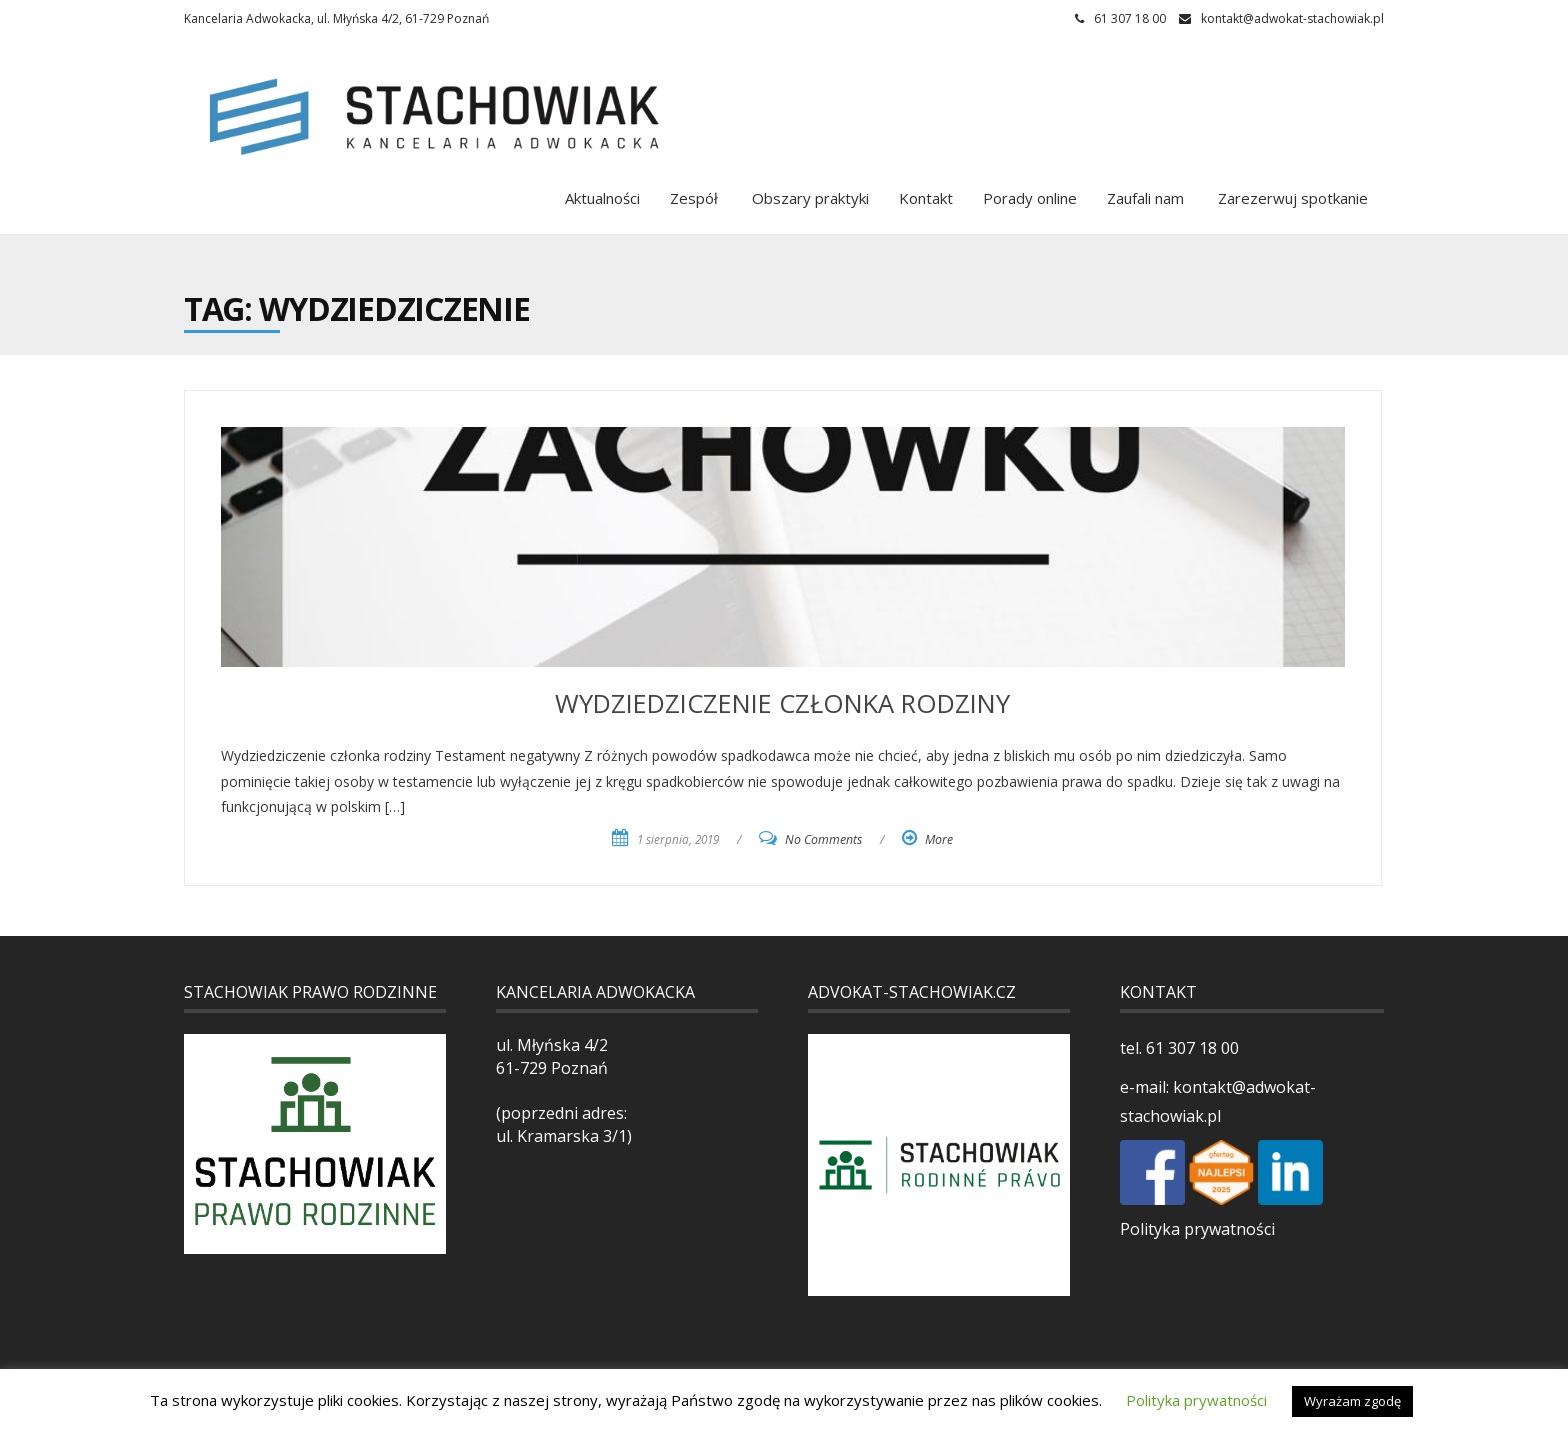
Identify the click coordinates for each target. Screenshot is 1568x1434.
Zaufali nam (1145, 198)
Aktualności (602, 198)
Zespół (694, 198)
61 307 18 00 (1190, 1048)
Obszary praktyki (808, 198)
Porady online (1030, 198)
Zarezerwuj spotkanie (1291, 198)
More (939, 839)
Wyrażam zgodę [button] (1352, 1401)
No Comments (823, 839)
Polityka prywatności (1197, 1229)
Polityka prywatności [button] (1196, 1400)
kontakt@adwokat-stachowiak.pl (1292, 18)
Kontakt (926, 198)
